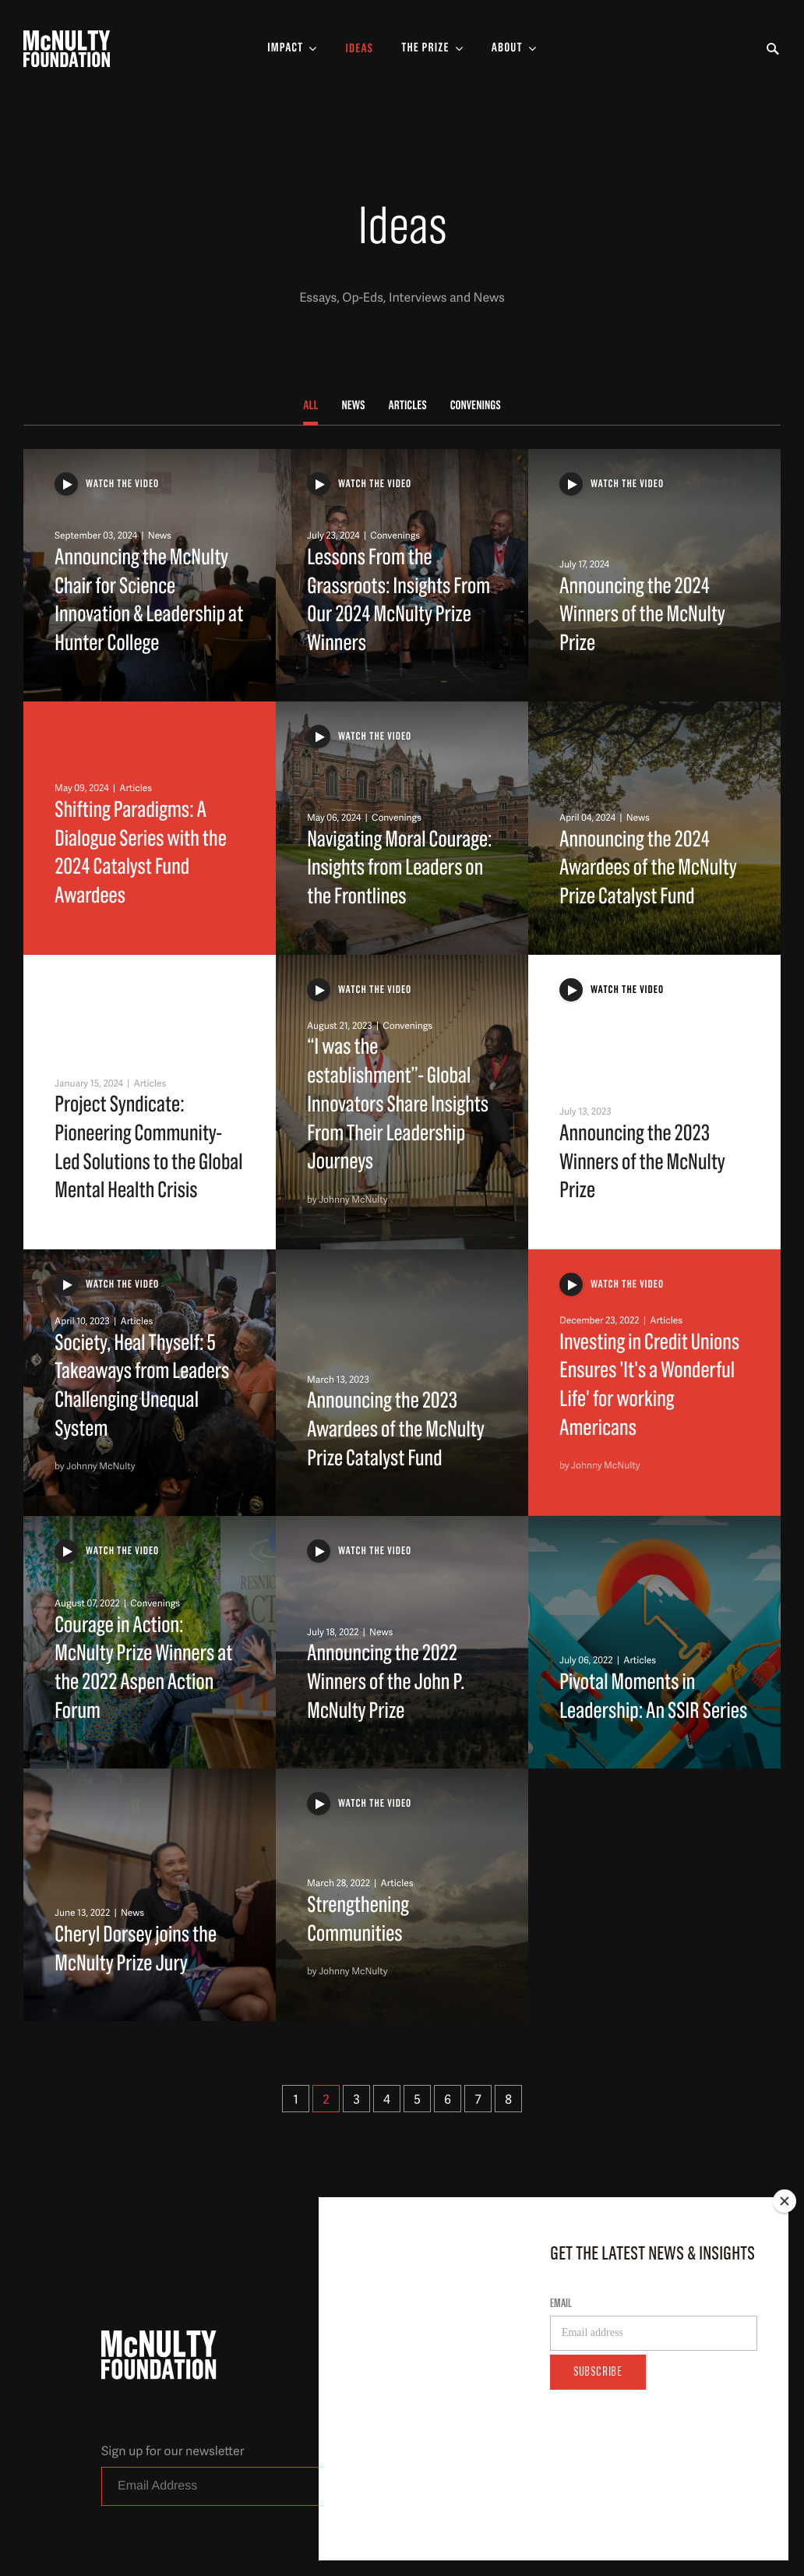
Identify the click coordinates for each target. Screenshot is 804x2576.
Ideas (359, 49)
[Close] (784, 2307)
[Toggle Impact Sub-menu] (292, 48)
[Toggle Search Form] (773, 49)
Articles (408, 406)
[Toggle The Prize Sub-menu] (432, 48)
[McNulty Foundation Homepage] (67, 49)
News (353, 406)
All (310, 406)
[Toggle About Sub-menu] (514, 48)
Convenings (475, 406)
